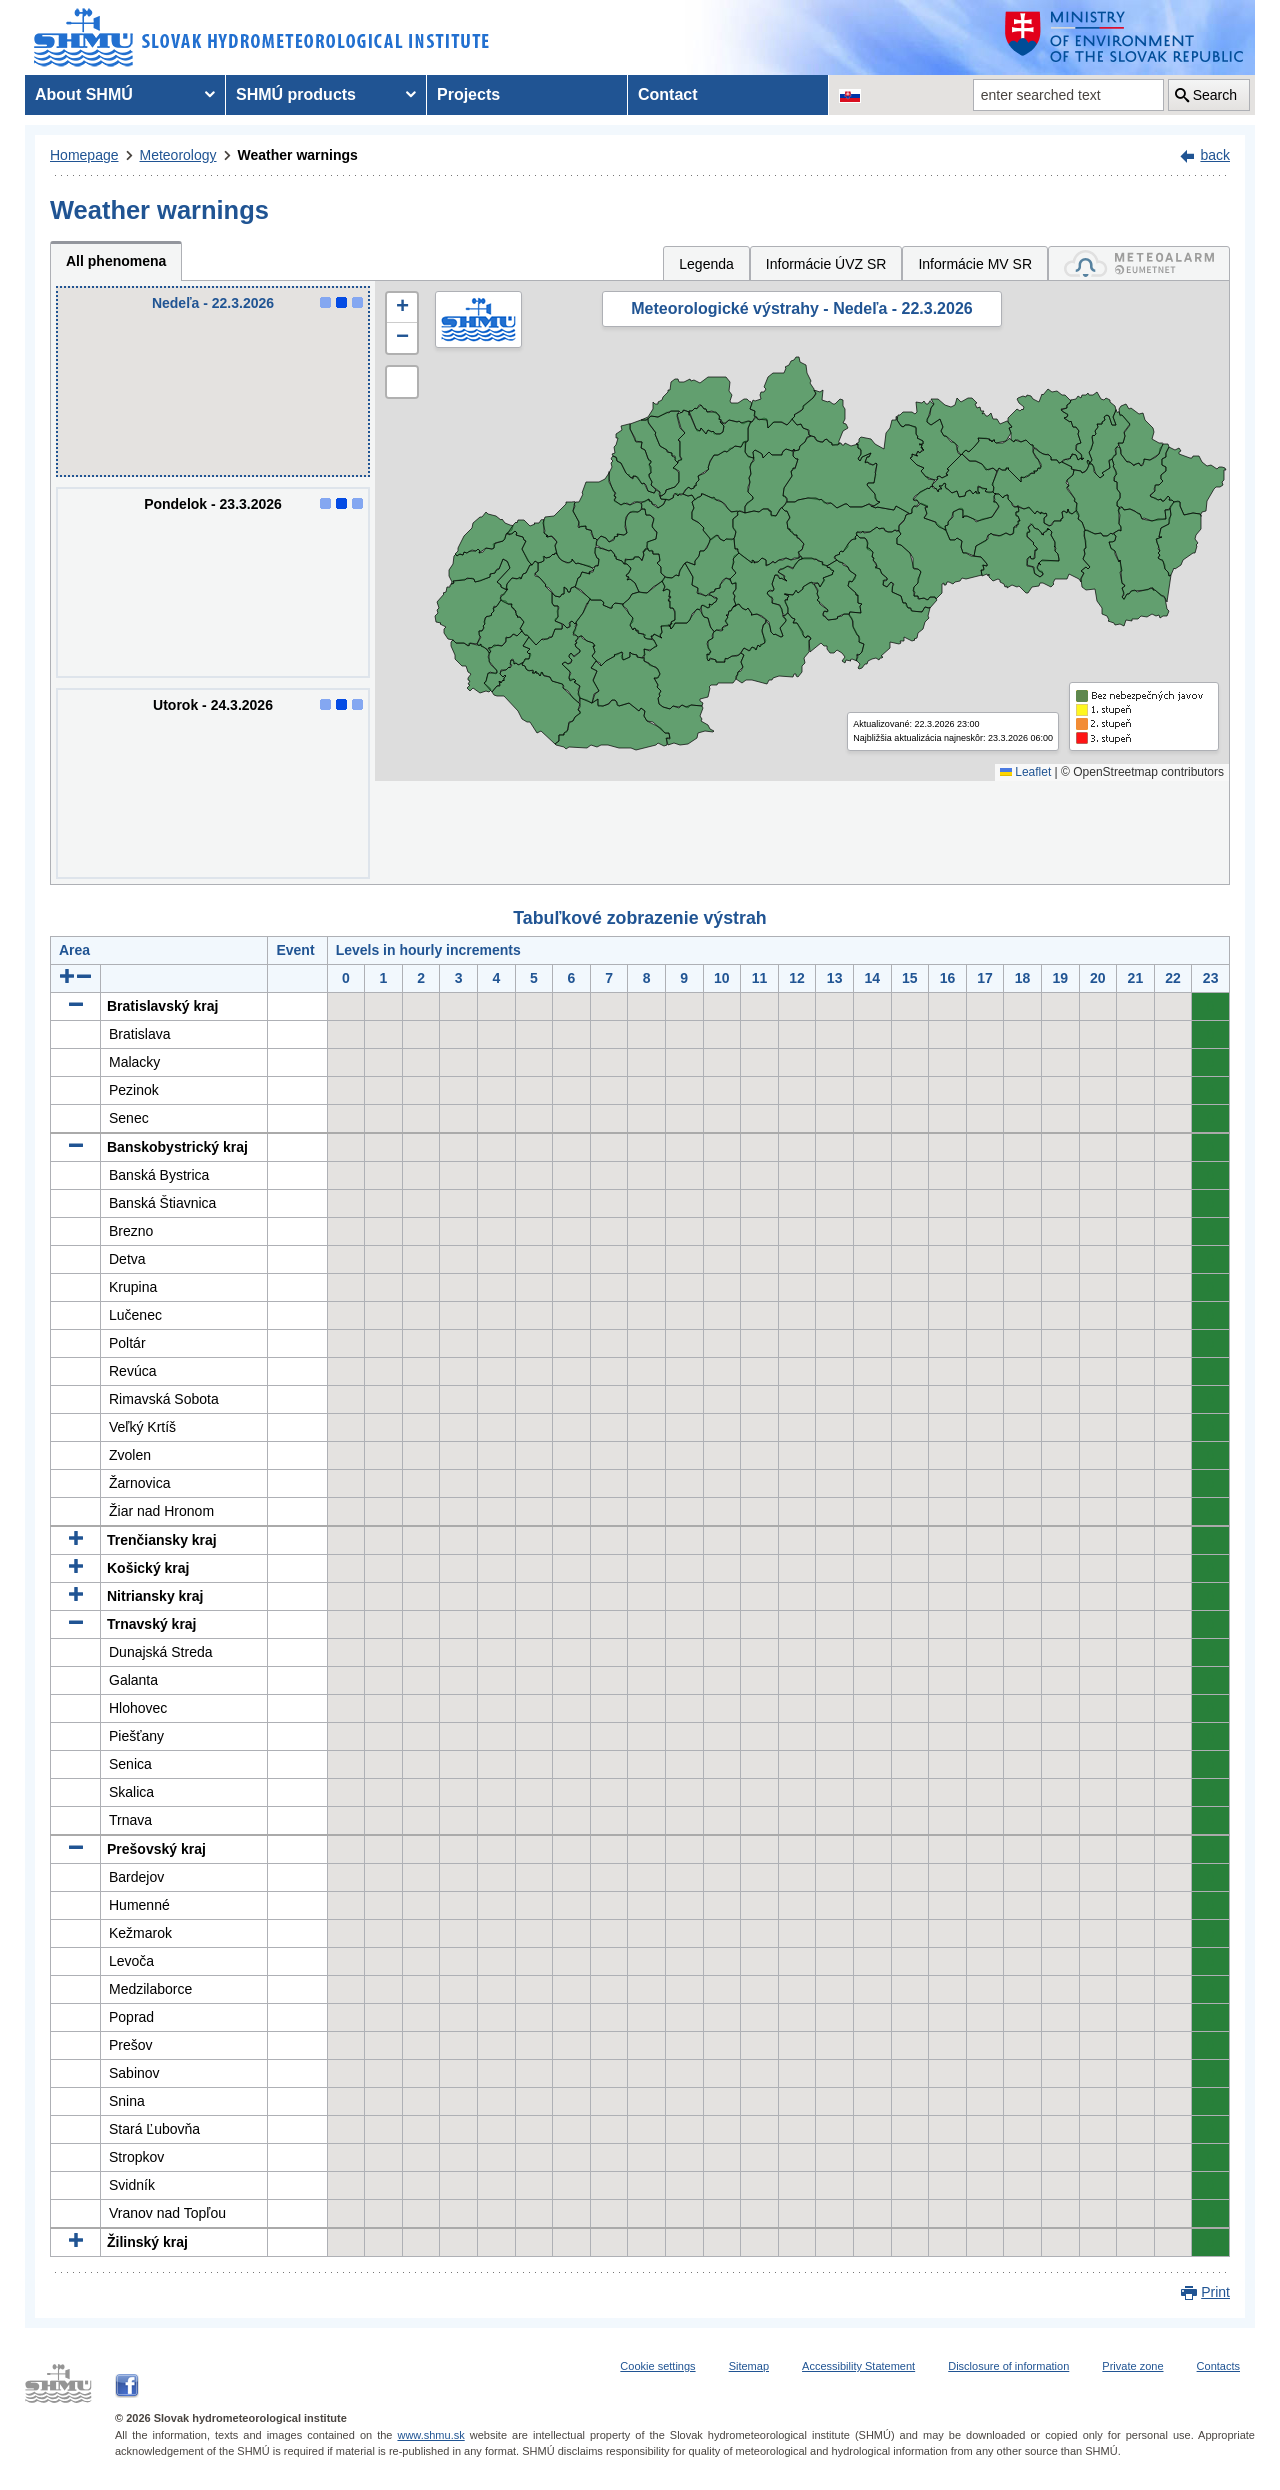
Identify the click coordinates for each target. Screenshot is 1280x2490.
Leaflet (1025, 772)
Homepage (84, 155)
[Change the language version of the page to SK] (850, 95)
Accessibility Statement (858, 2366)
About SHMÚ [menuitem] (84, 94)
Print (1215, 2292)
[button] (402, 308)
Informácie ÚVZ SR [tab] (826, 264)
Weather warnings (298, 155)
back (1215, 155)
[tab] (1139, 263)
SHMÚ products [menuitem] (296, 94)
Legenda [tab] (706, 264)
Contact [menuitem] (668, 94)
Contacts (1218, 2366)
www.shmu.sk (430, 2435)
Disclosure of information (1008, 2366)
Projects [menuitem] (468, 94)
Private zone (1132, 2366)
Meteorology (178, 155)
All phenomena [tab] (116, 261)
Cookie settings (657, 2366)
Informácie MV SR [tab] (975, 264)
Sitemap (749, 2366)
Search (1215, 95)
